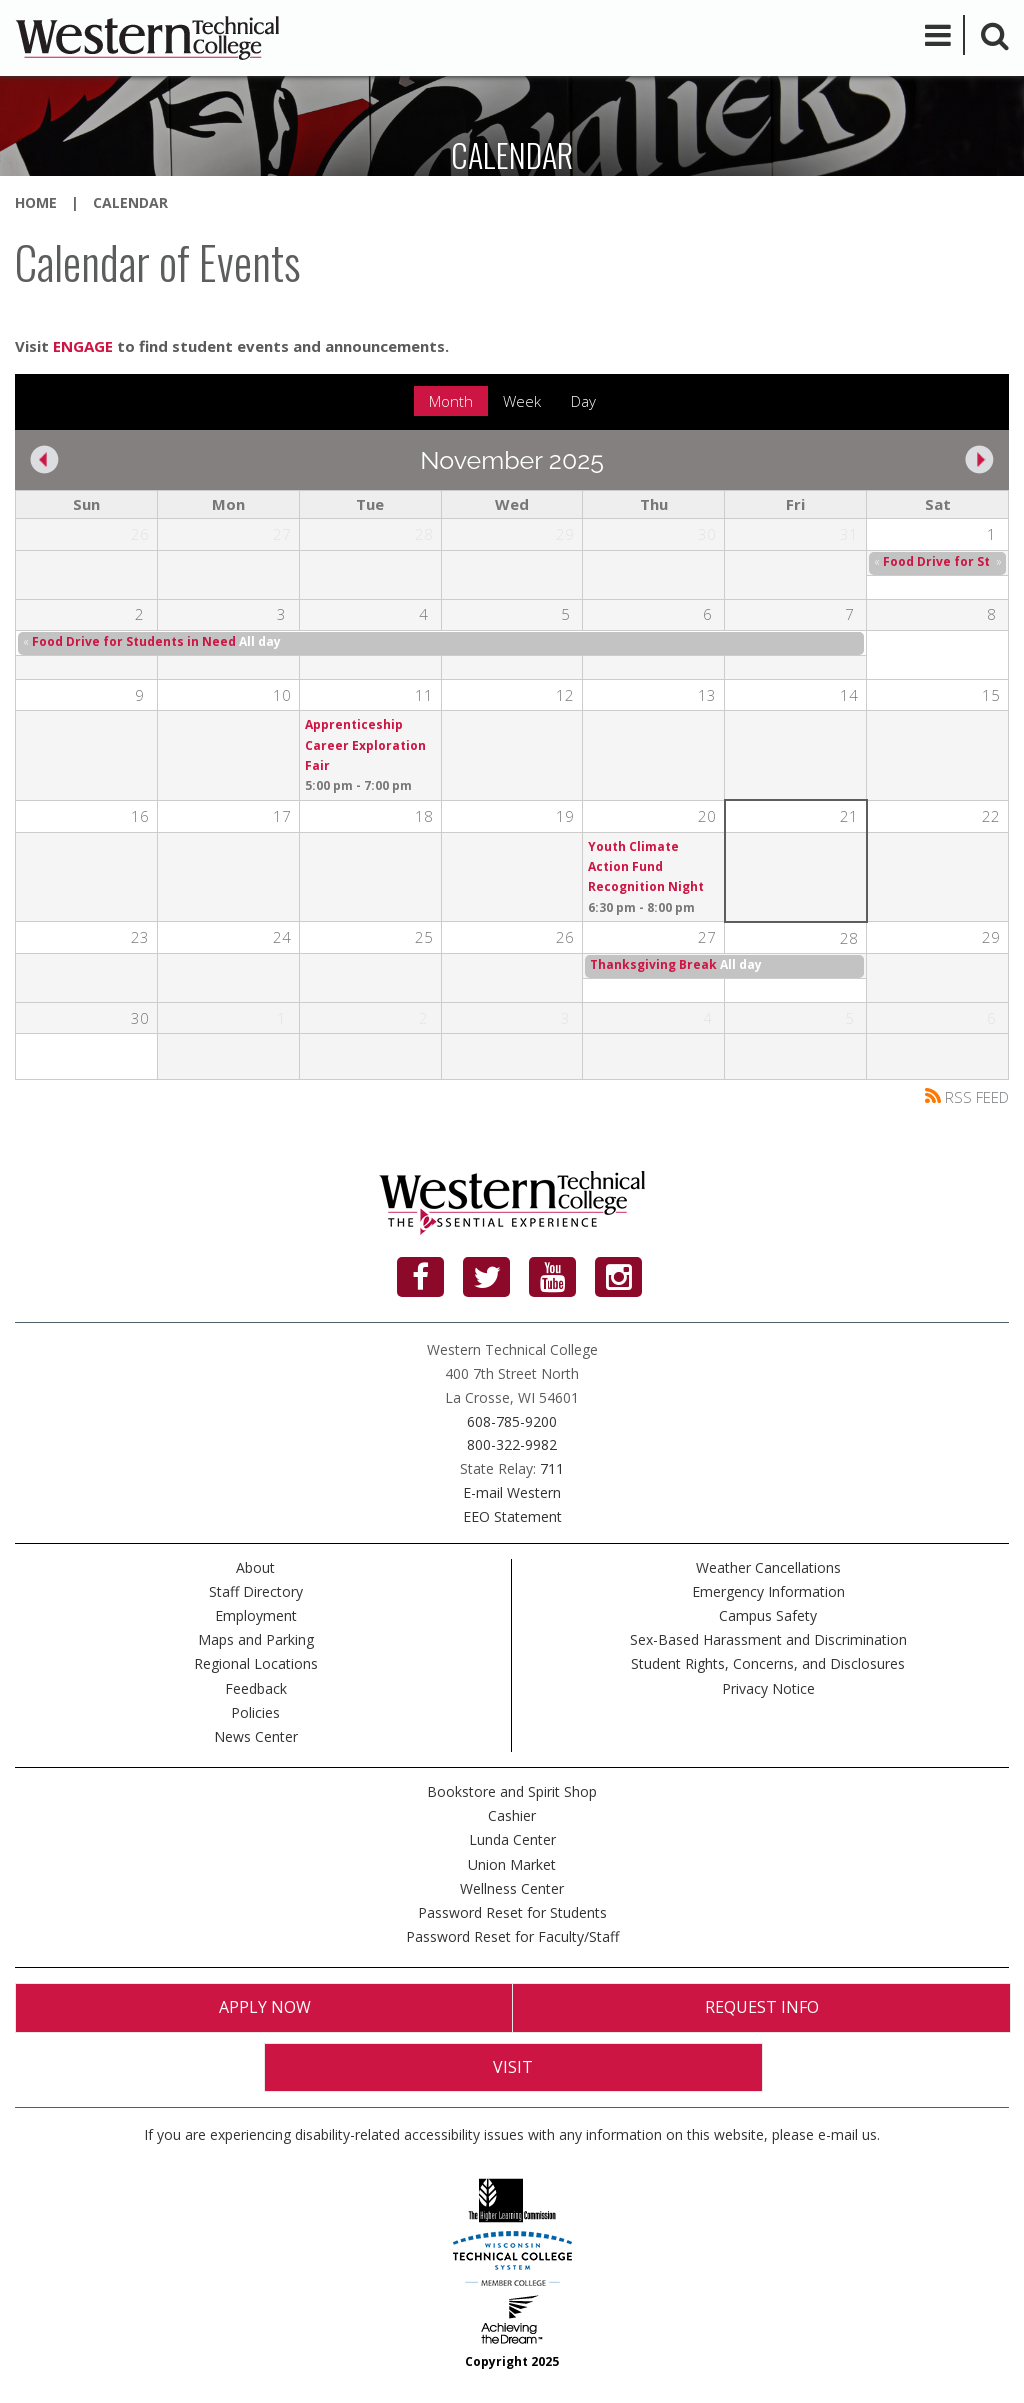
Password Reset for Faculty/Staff (512, 1936)
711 (552, 1468)
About (255, 1567)
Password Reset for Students (512, 1912)
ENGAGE (83, 346)
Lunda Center (512, 1839)
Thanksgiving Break (653, 964)
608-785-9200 (512, 1421)
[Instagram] (618, 1277)
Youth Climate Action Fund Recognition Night (646, 867)
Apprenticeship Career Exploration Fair (365, 745)
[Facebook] (420, 1277)
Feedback (256, 1688)
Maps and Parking (256, 1639)
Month (451, 401)
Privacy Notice (768, 1688)
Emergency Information (768, 1591)
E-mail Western (512, 1492)
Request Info (762, 2007)
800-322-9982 (512, 1444)
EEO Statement (512, 1516)
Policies (255, 1712)
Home (36, 202)
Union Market (512, 1864)
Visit (513, 2067)
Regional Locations (256, 1663)
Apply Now (265, 2007)
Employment (256, 1615)
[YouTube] (552, 1277)
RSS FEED (967, 1097)
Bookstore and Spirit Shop (512, 1791)
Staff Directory (256, 1591)
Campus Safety (768, 1615)
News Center (256, 1736)
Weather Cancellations (768, 1567)
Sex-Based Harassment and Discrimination (768, 1639)
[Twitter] (486, 1277)
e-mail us (847, 2134)
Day (583, 401)
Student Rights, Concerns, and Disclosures (768, 1663)
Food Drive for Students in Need (134, 641)
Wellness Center (512, 1888)
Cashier (512, 1815)
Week (522, 401)
